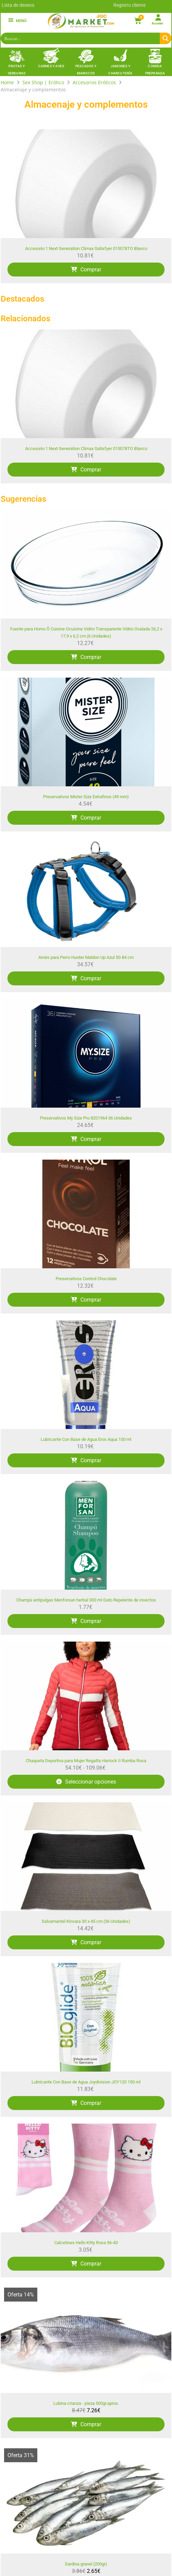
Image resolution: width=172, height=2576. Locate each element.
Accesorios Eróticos (94, 82)
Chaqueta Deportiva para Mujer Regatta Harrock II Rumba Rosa (86, 1760)
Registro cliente (129, 5)
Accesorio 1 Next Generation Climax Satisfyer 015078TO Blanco (86, 248)
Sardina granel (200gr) (86, 2563)
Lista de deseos (18, 5)
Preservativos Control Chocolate (86, 1278)
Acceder (157, 23)
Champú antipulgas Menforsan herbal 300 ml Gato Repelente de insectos (86, 1600)
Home (7, 82)
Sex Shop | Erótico (43, 82)
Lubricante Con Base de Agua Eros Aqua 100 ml (86, 1439)
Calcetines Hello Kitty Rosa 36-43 (86, 2242)
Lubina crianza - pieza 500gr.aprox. (86, 2403)
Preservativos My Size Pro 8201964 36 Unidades (86, 1118)
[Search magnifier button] (165, 38)
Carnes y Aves (51, 66)
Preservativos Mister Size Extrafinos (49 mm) (86, 796)
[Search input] (80, 38)
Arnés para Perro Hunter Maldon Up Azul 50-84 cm (86, 957)
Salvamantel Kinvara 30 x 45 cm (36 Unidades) (86, 1921)
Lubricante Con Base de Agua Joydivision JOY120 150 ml (86, 2082)
